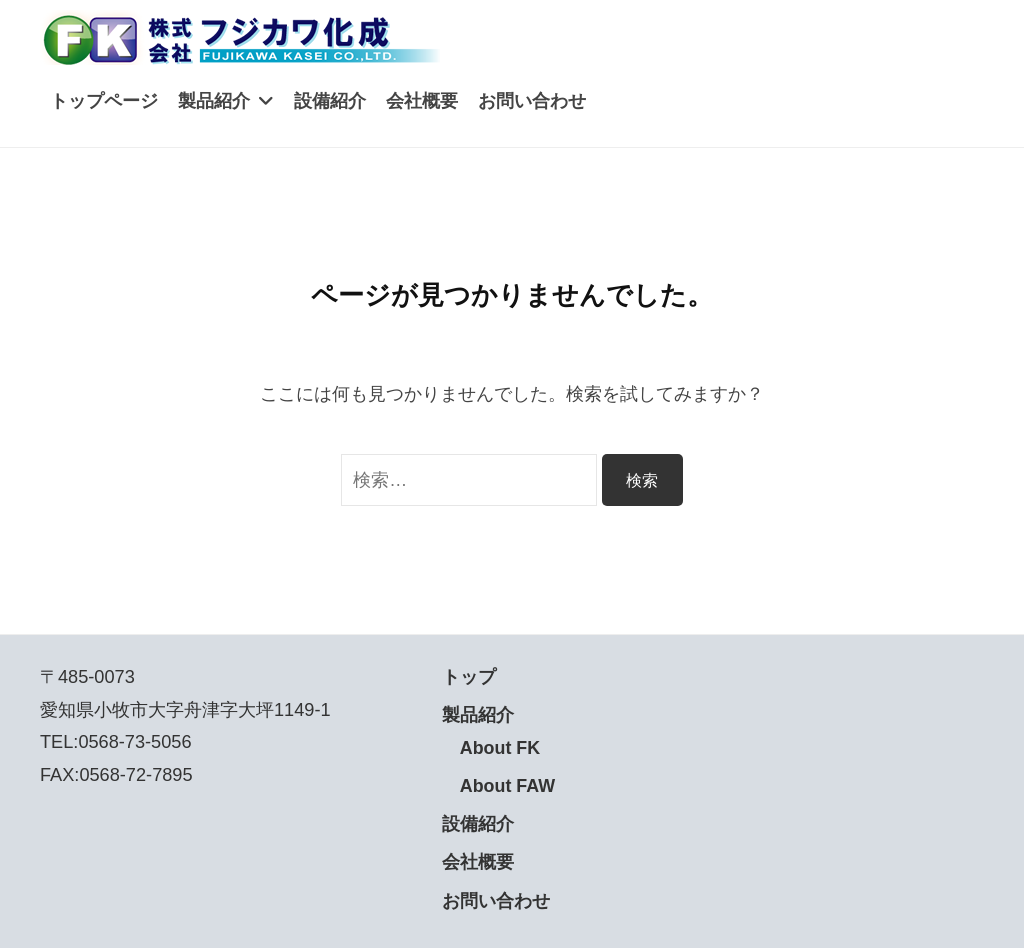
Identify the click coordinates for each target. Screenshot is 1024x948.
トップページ (104, 101)
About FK (501, 748)
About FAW (508, 786)
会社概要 (422, 101)
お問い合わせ (532, 101)
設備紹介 (330, 101)
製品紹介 (214, 101)
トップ (469, 677)
